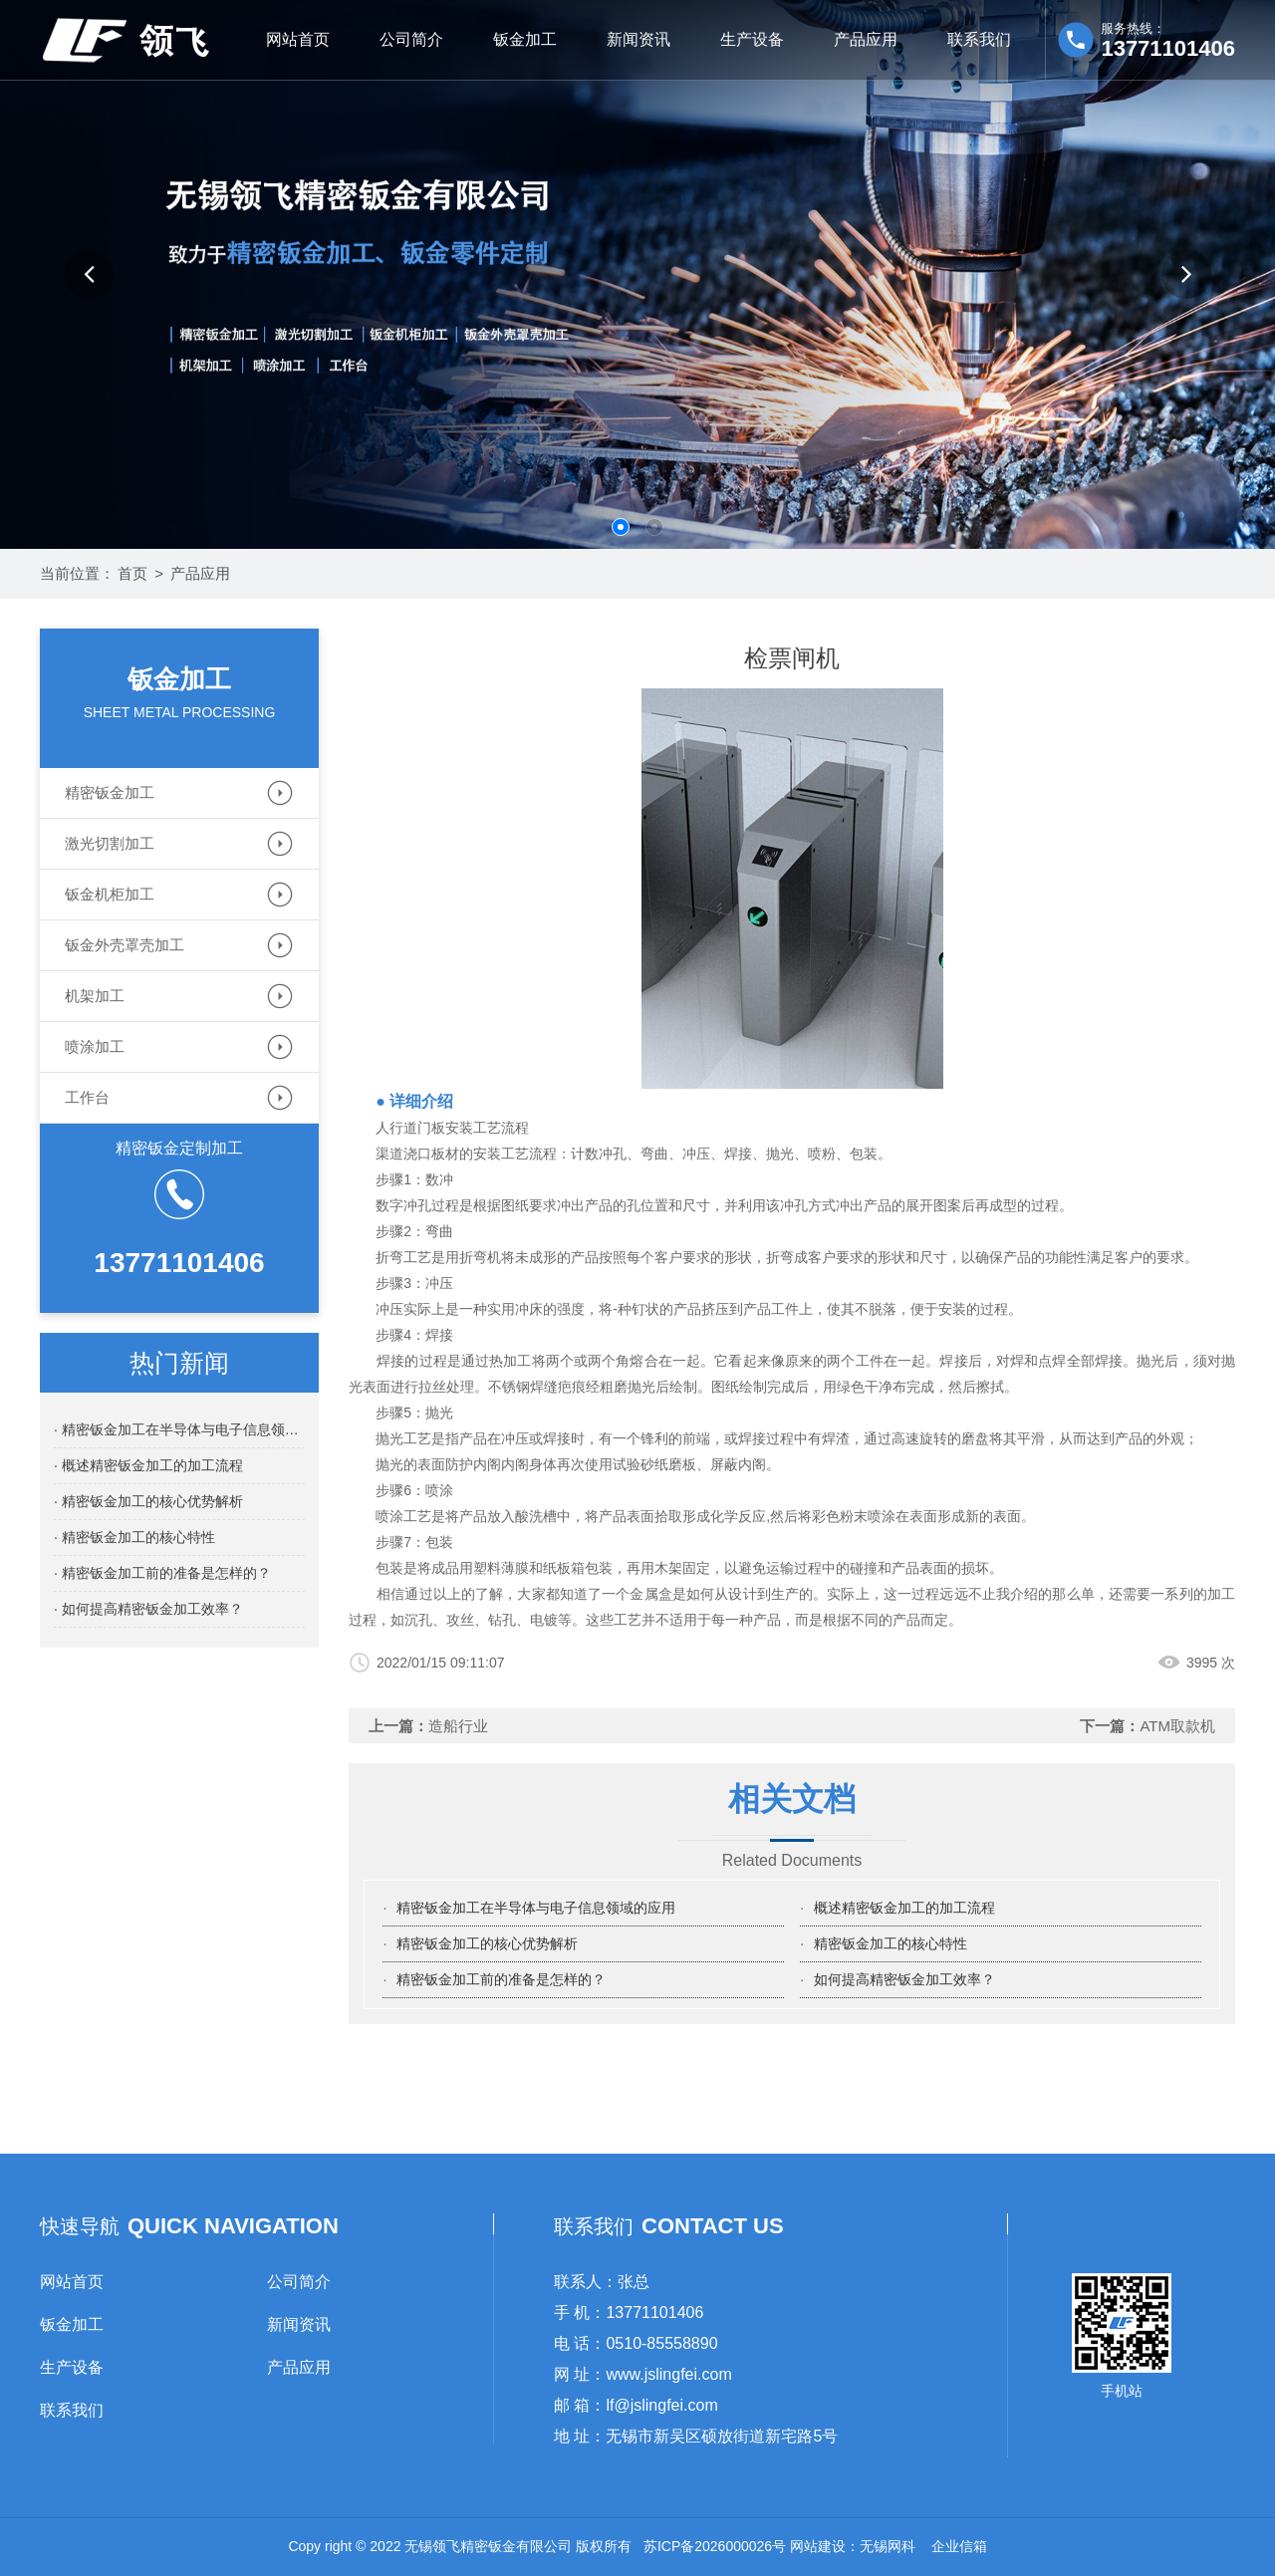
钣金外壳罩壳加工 (124, 944)
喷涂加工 (95, 1046)
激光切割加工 (109, 843)
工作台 (87, 1097)
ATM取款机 (1177, 1725)
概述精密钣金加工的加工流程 (904, 1908)
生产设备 (752, 39)
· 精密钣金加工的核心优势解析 (148, 1501)
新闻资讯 (638, 39)
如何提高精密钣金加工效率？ (904, 1979)
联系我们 (979, 39)
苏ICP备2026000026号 (714, 2546)
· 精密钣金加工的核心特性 (134, 1537)
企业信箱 (959, 2546)
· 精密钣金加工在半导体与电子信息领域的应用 (179, 1429)
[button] (89, 274)
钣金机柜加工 (109, 894)
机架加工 (95, 995)
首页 (132, 573)
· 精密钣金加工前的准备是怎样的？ (162, 1573)
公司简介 (411, 39)
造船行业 (458, 1725)
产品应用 (865, 39)
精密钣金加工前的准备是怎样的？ (501, 1979)
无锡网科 (887, 2546)
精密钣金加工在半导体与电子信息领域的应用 (535, 1908)
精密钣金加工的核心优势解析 (487, 1943)
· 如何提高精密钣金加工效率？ (148, 1609)
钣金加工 (525, 39)
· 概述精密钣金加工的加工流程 (148, 1465)
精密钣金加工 (109, 792)
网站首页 (298, 39)
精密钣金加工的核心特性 (890, 1943)
